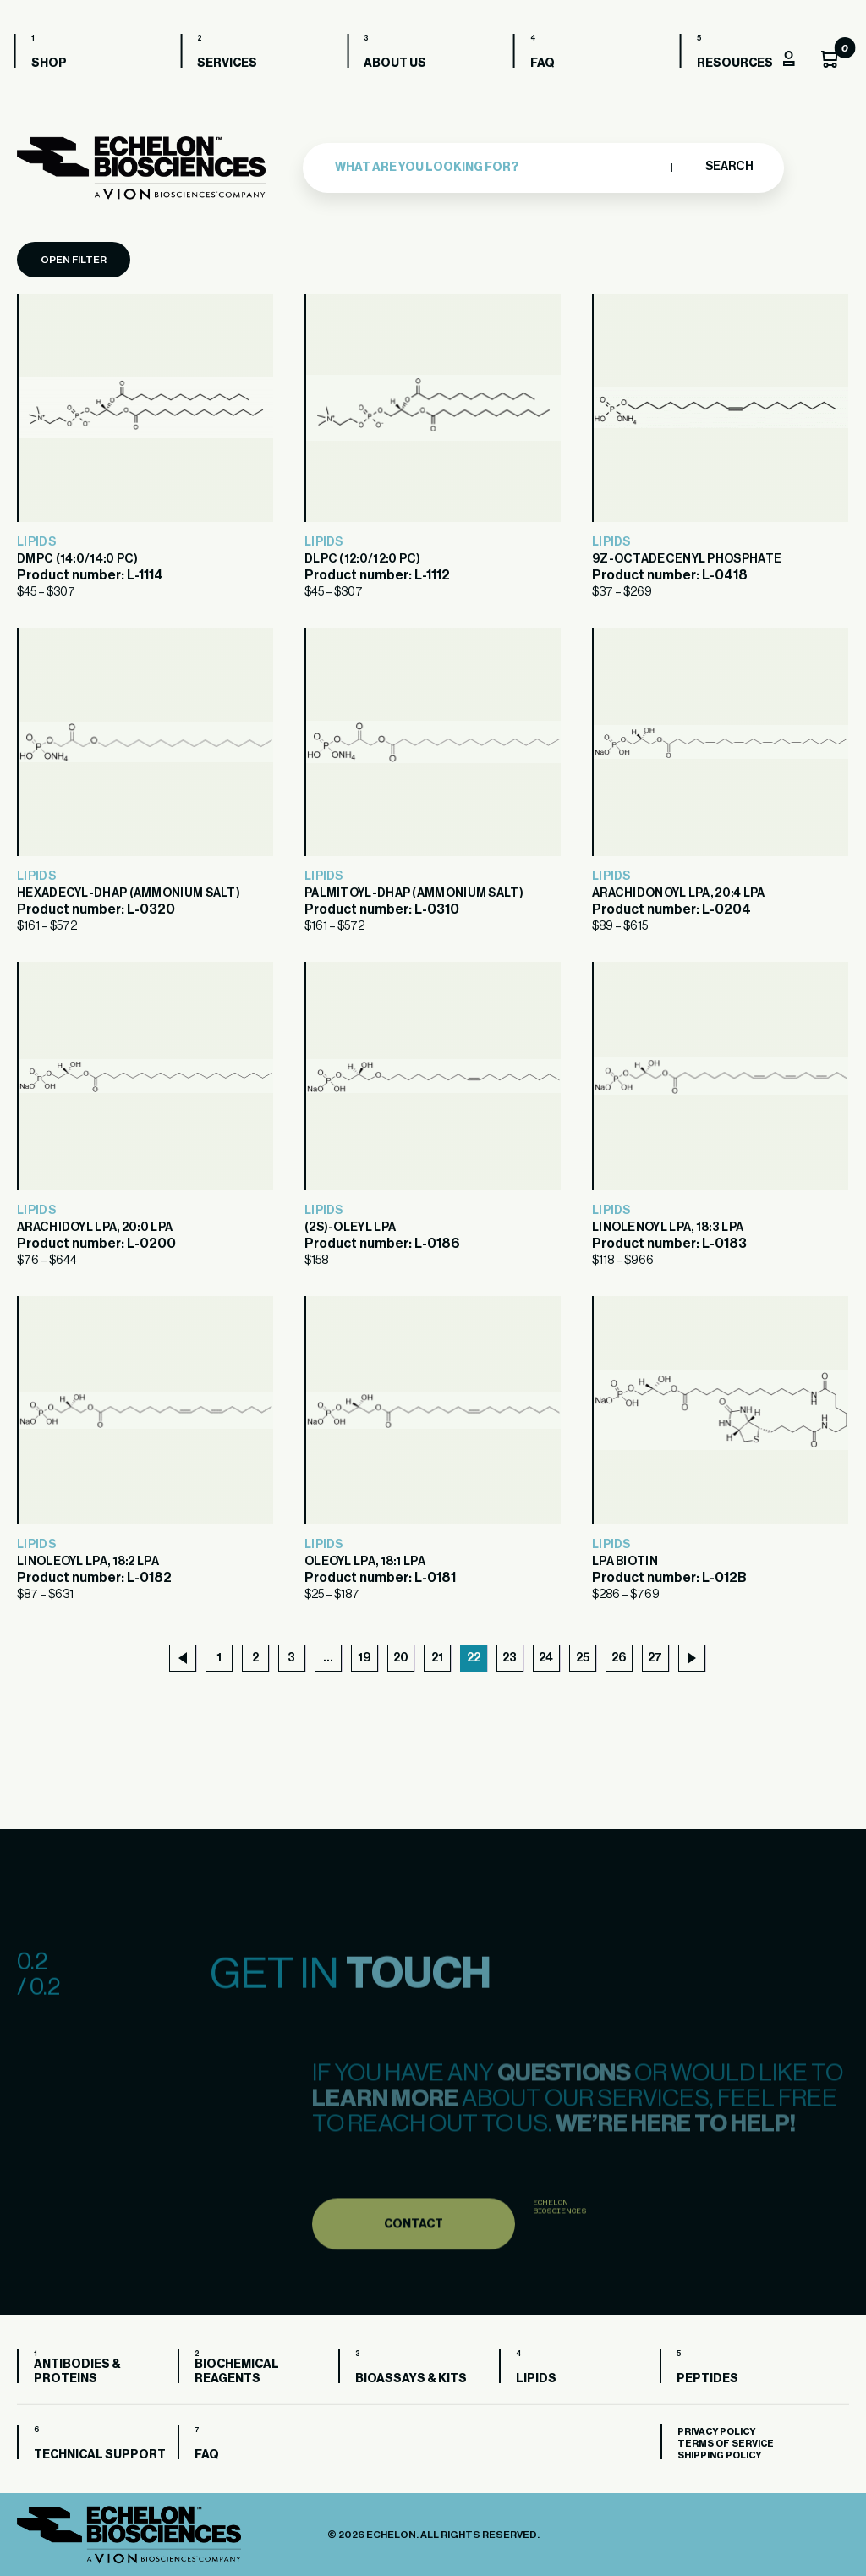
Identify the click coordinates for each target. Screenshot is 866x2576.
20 (400, 1658)
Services (230, 63)
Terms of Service (725, 2443)
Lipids (36, 542)
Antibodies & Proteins (77, 2372)
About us (398, 63)
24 (546, 1658)
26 (618, 1658)
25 (582, 1658)
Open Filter (74, 260)
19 (364, 1658)
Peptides (707, 2379)
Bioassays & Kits (411, 2379)
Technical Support (100, 2455)
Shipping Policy (719, 2455)
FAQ (545, 63)
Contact (413, 2268)
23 (509, 1658)
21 (437, 1658)
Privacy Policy (716, 2431)
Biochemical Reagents (237, 2372)
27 (655, 1658)
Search (728, 167)
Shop (51, 63)
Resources (737, 63)
